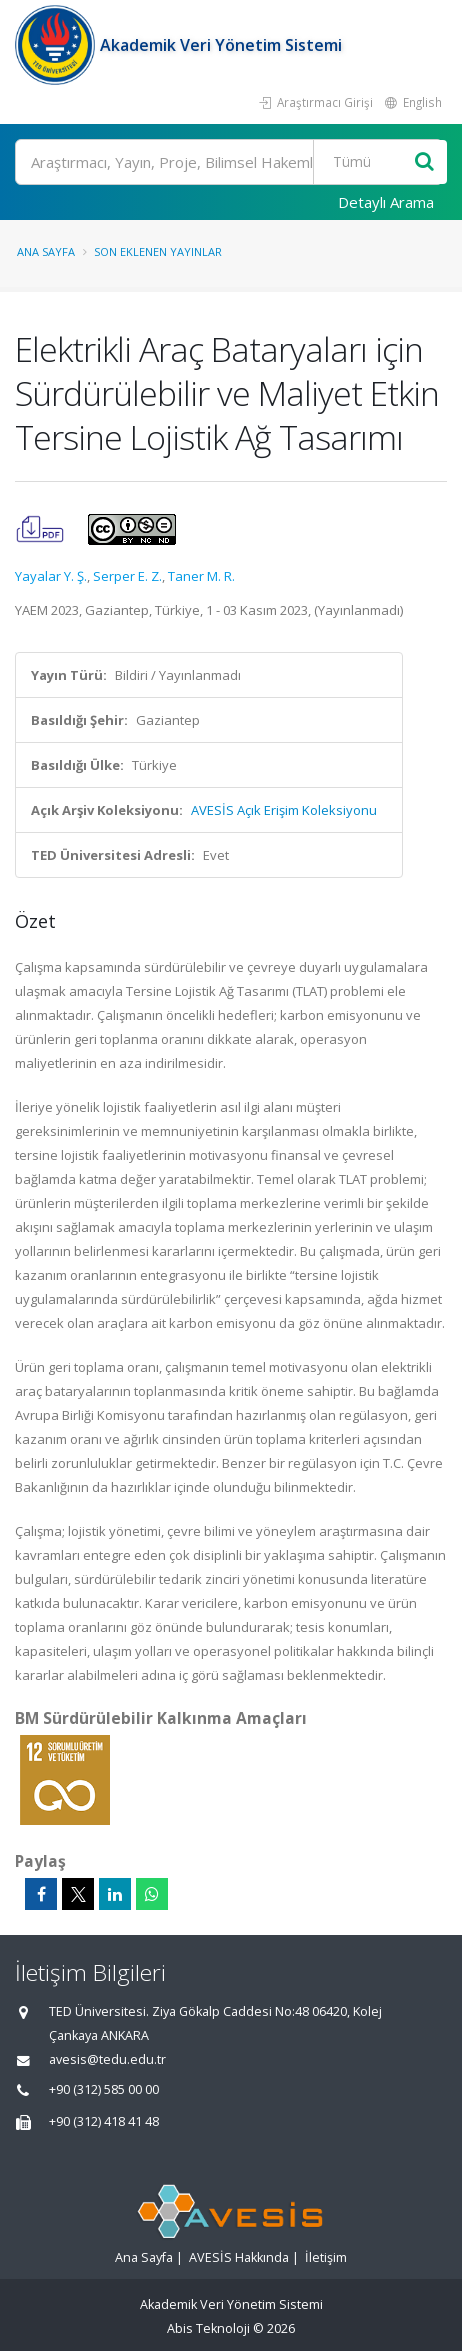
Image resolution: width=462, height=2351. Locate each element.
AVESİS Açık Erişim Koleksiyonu (284, 810)
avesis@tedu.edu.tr (107, 2059)
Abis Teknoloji (208, 2328)
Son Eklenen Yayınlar (158, 251)
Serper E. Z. (127, 576)
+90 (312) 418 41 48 (104, 2121)
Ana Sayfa (46, 251)
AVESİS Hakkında (239, 2257)
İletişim (326, 2257)
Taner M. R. (201, 576)
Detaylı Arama (386, 202)
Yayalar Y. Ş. (51, 576)
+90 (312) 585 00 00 (104, 2089)
